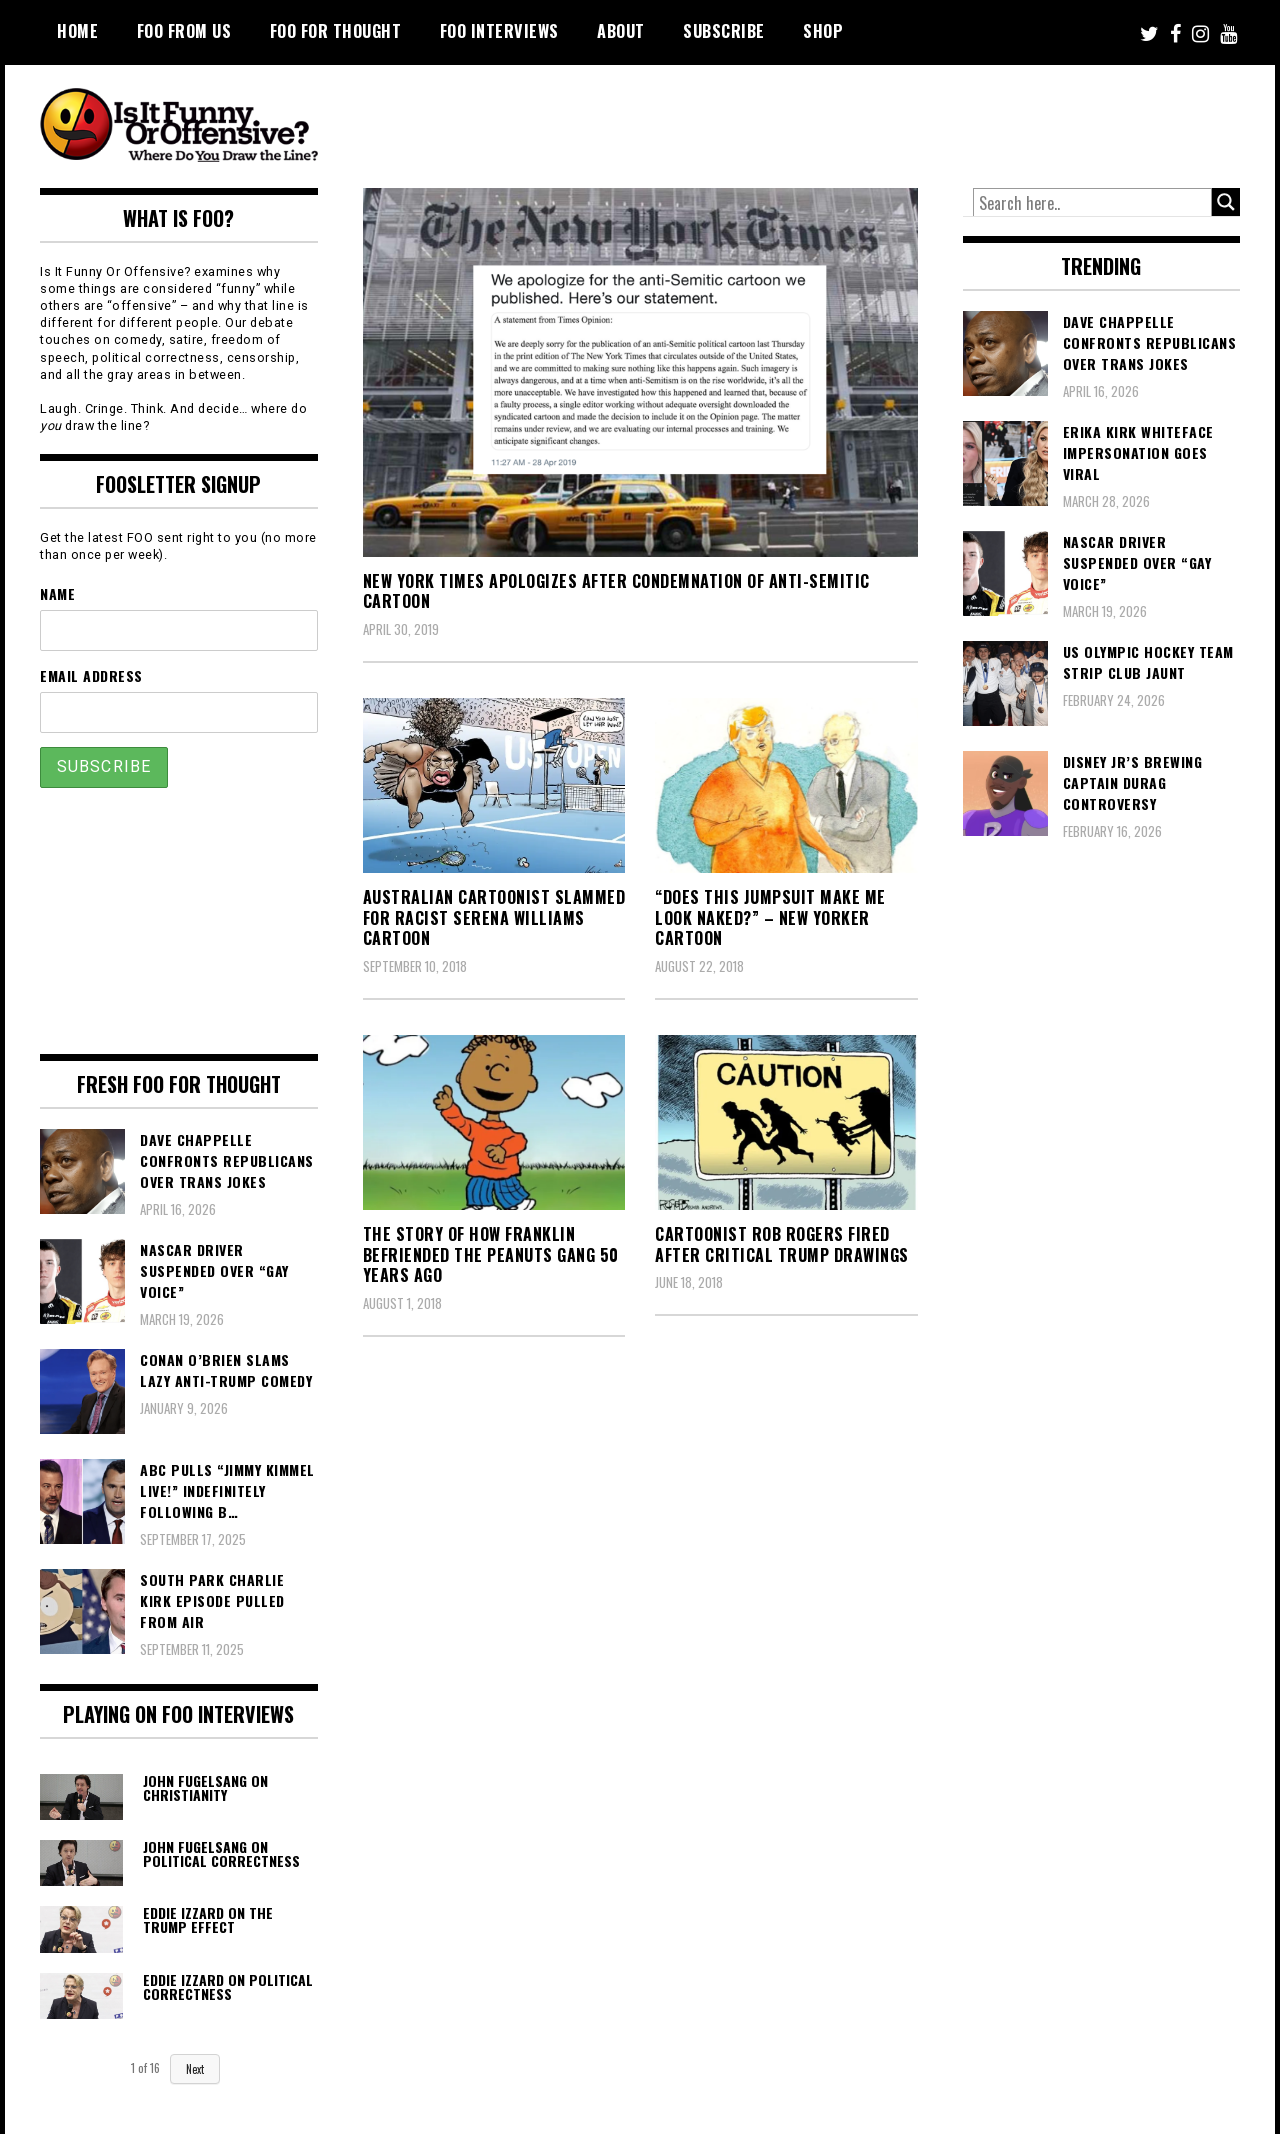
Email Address (91, 675)
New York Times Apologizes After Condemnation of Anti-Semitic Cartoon (616, 591)
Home (77, 31)
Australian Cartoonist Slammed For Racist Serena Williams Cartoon (494, 918)
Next (195, 2069)
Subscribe (724, 31)
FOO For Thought (336, 31)
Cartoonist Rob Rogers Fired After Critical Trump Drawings (782, 1244)
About (621, 31)
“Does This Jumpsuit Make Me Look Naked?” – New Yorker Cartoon (770, 918)
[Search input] (1093, 203)
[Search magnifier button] (1226, 202)
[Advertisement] (866, 120)
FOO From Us (184, 31)
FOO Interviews (499, 31)
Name (57, 593)
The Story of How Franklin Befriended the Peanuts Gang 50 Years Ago (491, 1255)
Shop (823, 31)
